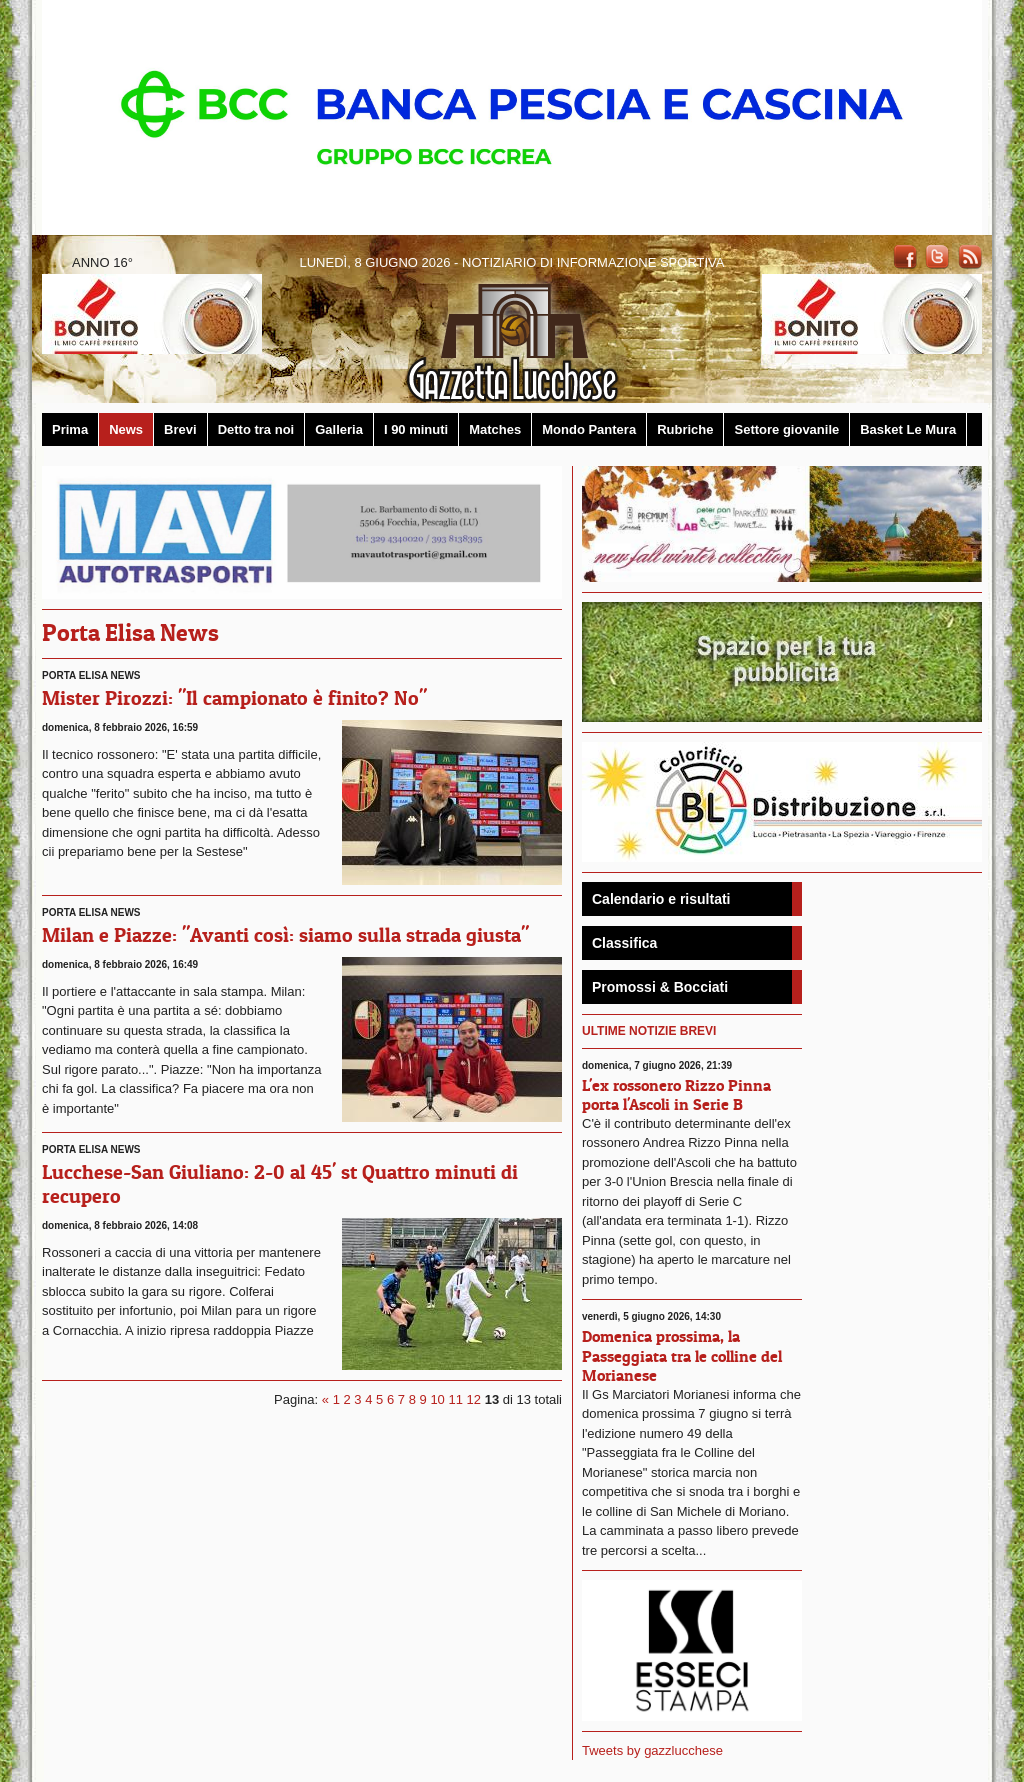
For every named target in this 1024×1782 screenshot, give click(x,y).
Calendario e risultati (661, 899)
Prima (70, 429)
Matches (495, 429)
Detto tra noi (256, 429)
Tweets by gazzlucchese (652, 1750)
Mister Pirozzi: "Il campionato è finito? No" (234, 698)
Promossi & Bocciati (660, 987)
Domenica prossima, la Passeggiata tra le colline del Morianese (682, 1355)
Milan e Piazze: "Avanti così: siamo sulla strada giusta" (285, 935)
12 (474, 1399)
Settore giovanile (786, 429)
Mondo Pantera (589, 429)
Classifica (624, 943)
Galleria (339, 429)
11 (455, 1399)
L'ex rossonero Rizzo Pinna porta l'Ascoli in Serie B (676, 1094)
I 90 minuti (416, 429)
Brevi (180, 429)
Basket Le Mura (908, 429)
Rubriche (685, 429)
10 (437, 1399)
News (126, 429)
